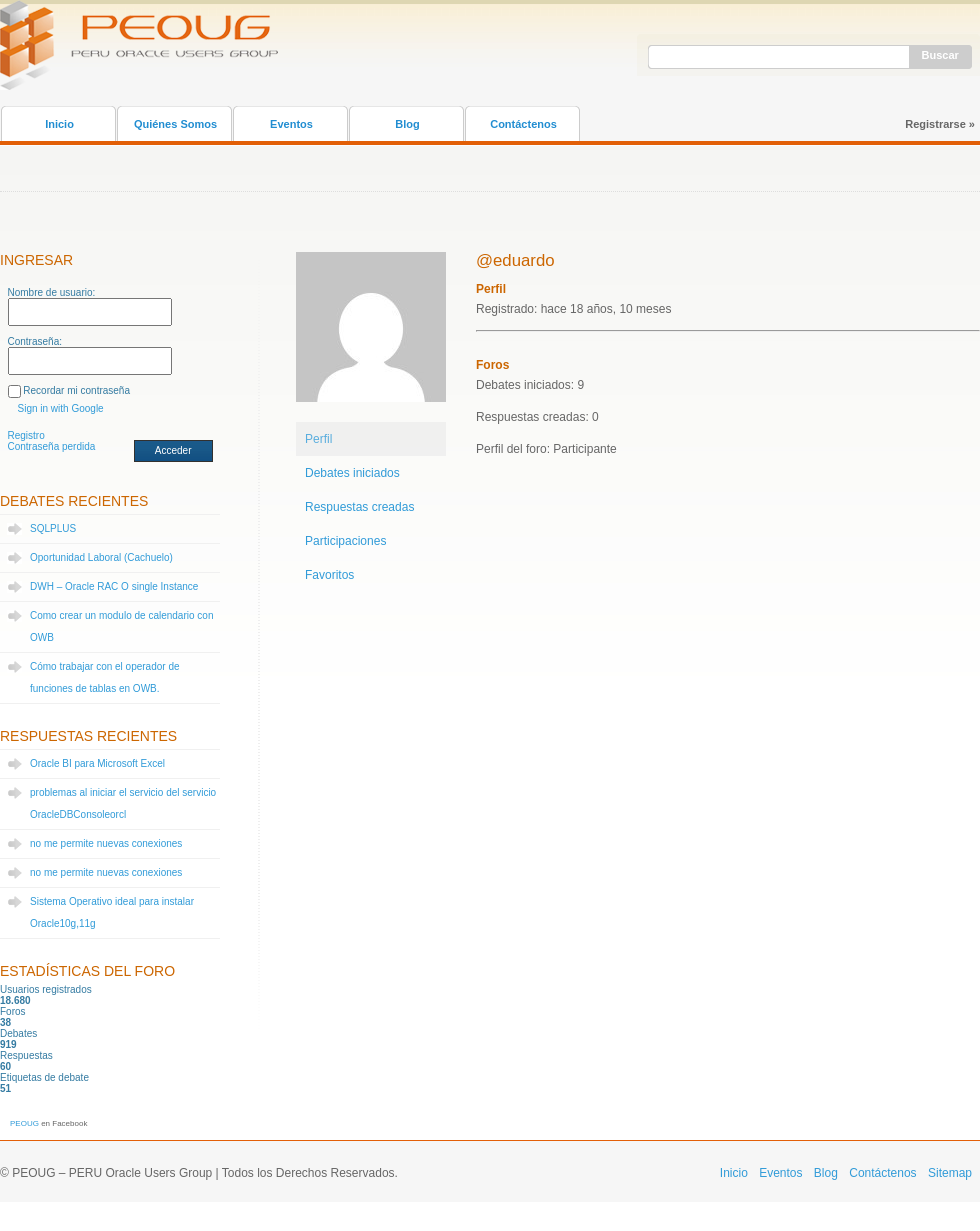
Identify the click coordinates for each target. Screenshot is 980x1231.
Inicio (59, 124)
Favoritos (329, 575)
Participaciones (345, 541)
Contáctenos (523, 124)
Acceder (173, 450)
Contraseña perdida (52, 446)
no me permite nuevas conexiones (106, 843)
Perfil (318, 439)
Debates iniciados (352, 473)
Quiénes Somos (175, 124)
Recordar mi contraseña (76, 390)
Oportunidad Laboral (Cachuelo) (101, 557)
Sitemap (950, 1173)
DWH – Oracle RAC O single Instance (114, 586)
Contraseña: (35, 341)
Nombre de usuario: (52, 292)
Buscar (940, 55)
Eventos (291, 124)
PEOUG (24, 1123)
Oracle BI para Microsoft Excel (97, 763)
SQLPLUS (53, 528)
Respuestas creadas (359, 507)
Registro (26, 435)
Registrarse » (940, 124)
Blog (407, 124)
